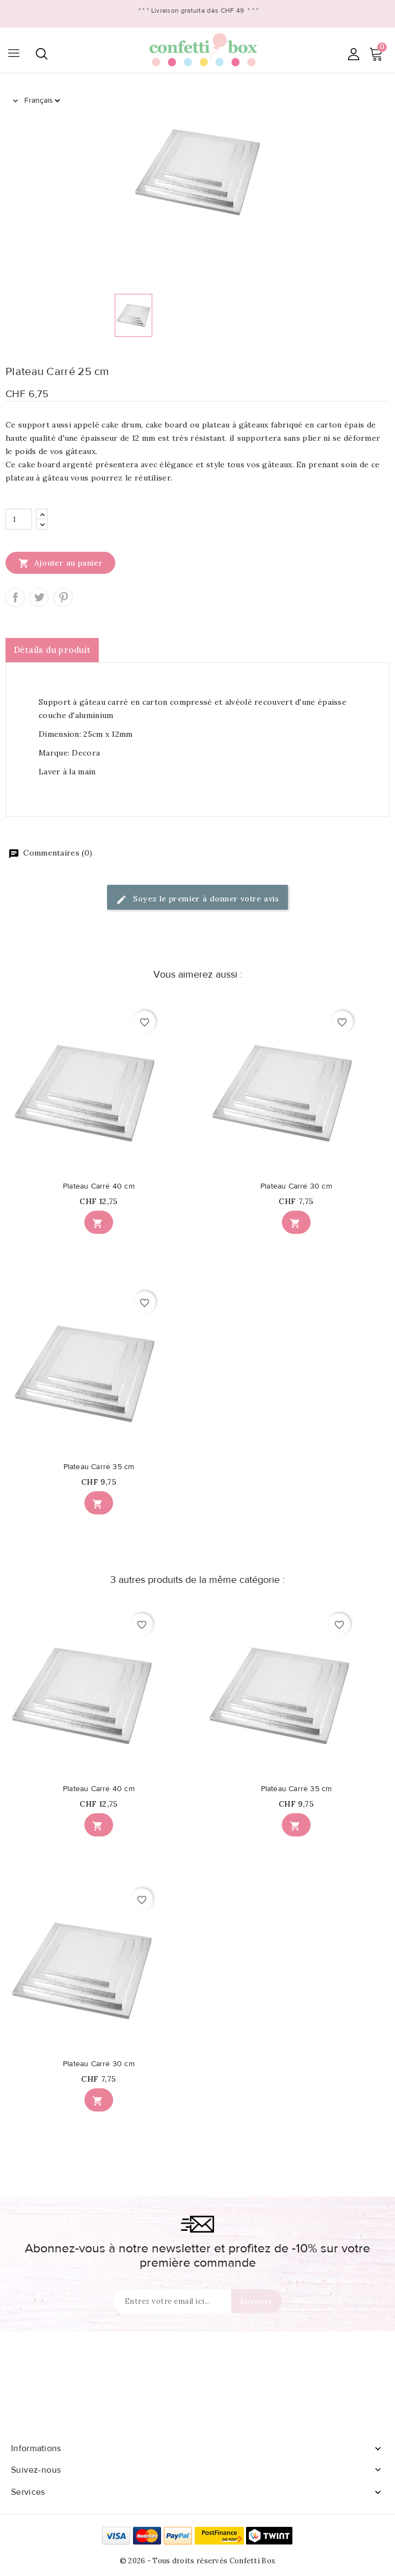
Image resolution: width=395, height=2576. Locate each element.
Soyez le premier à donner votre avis (197, 899)
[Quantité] (19, 519)
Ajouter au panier (60, 563)
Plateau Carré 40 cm (99, 1186)
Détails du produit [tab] (52, 650)
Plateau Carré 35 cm (99, 1467)
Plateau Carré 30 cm (296, 1186)
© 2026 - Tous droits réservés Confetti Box (198, 2561)
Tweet (39, 597)
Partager (15, 597)
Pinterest (63, 597)
